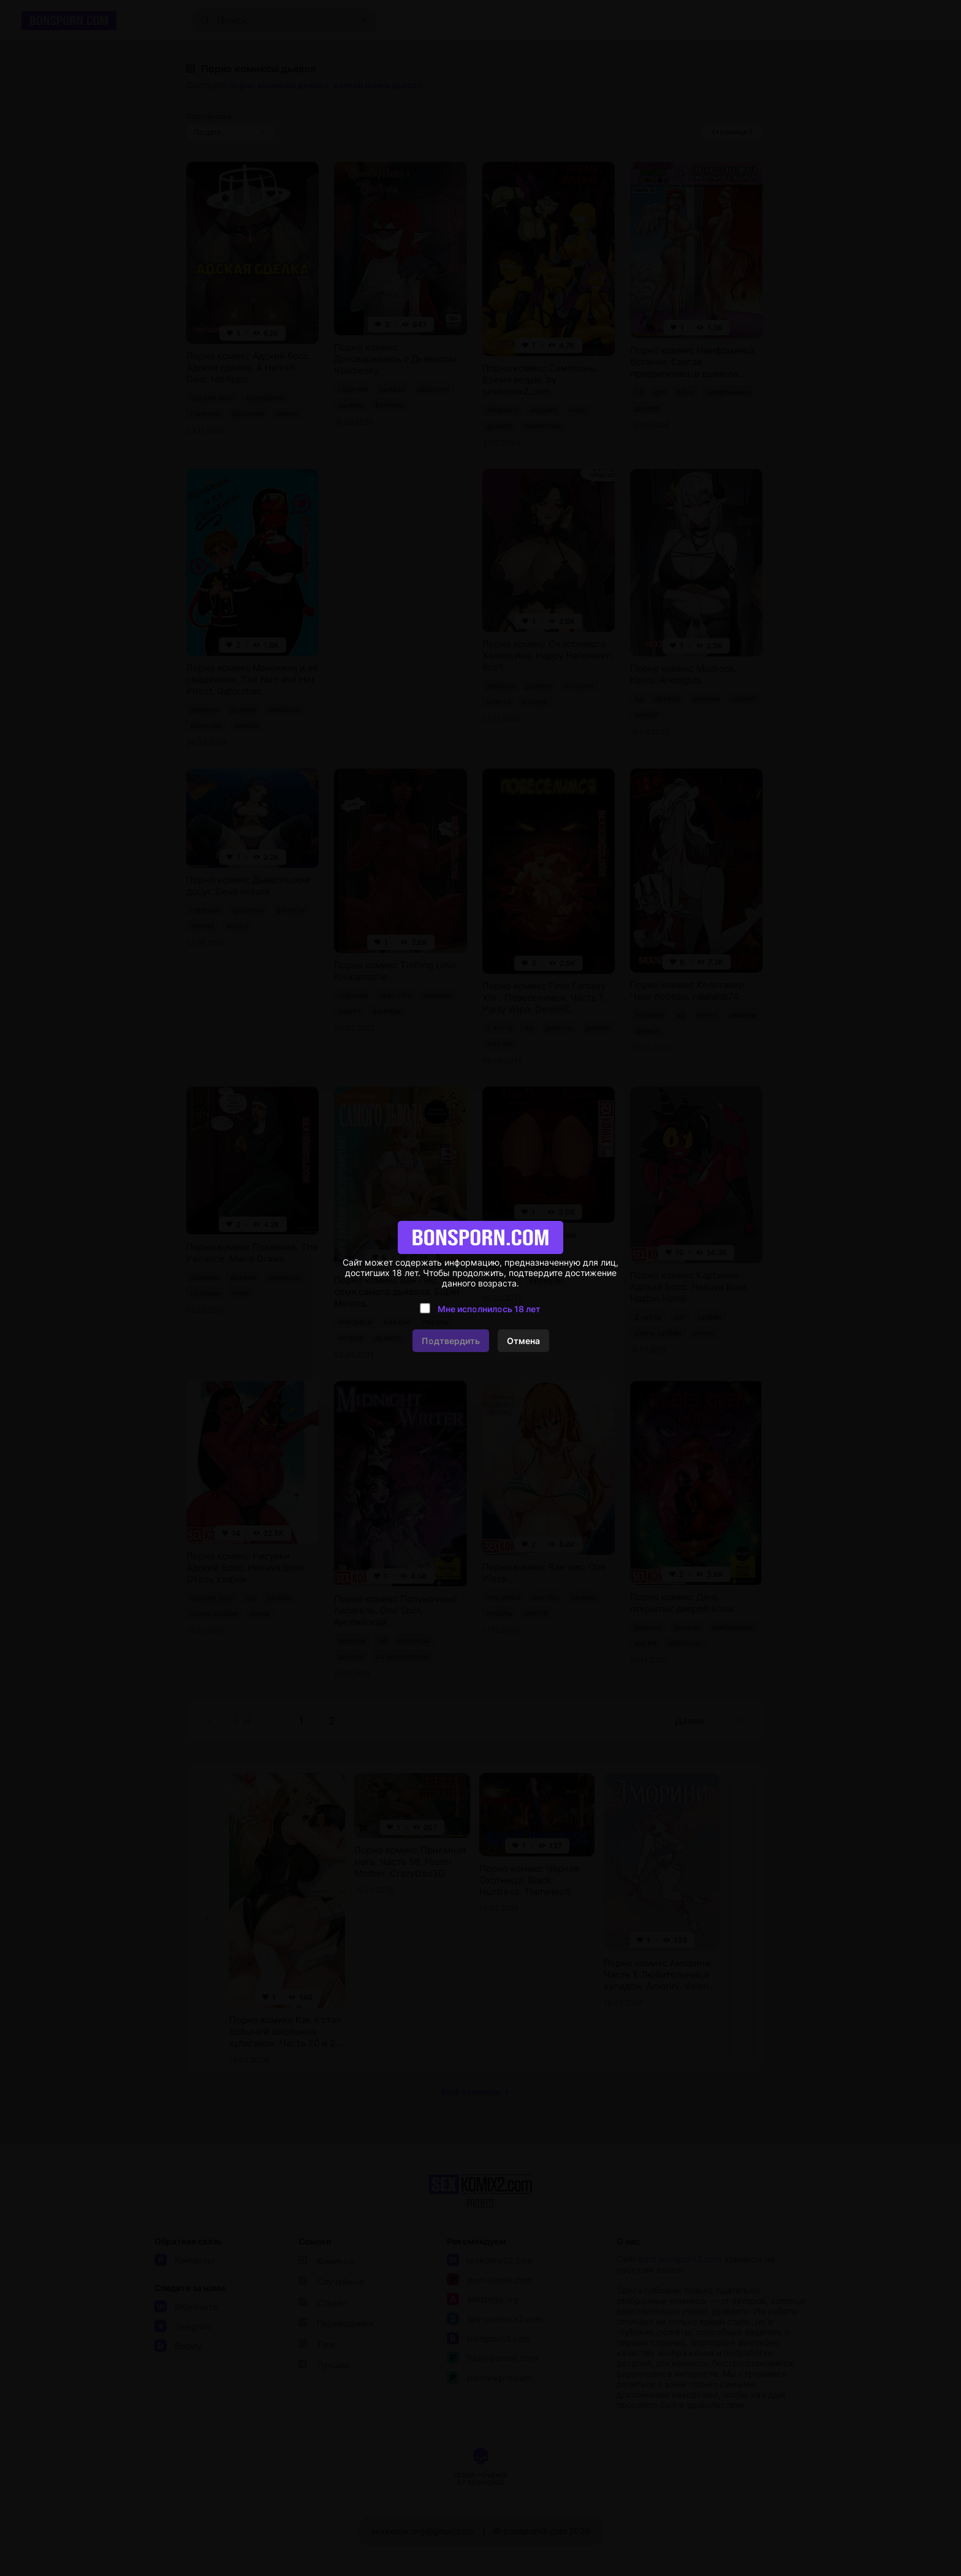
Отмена (523, 1340)
